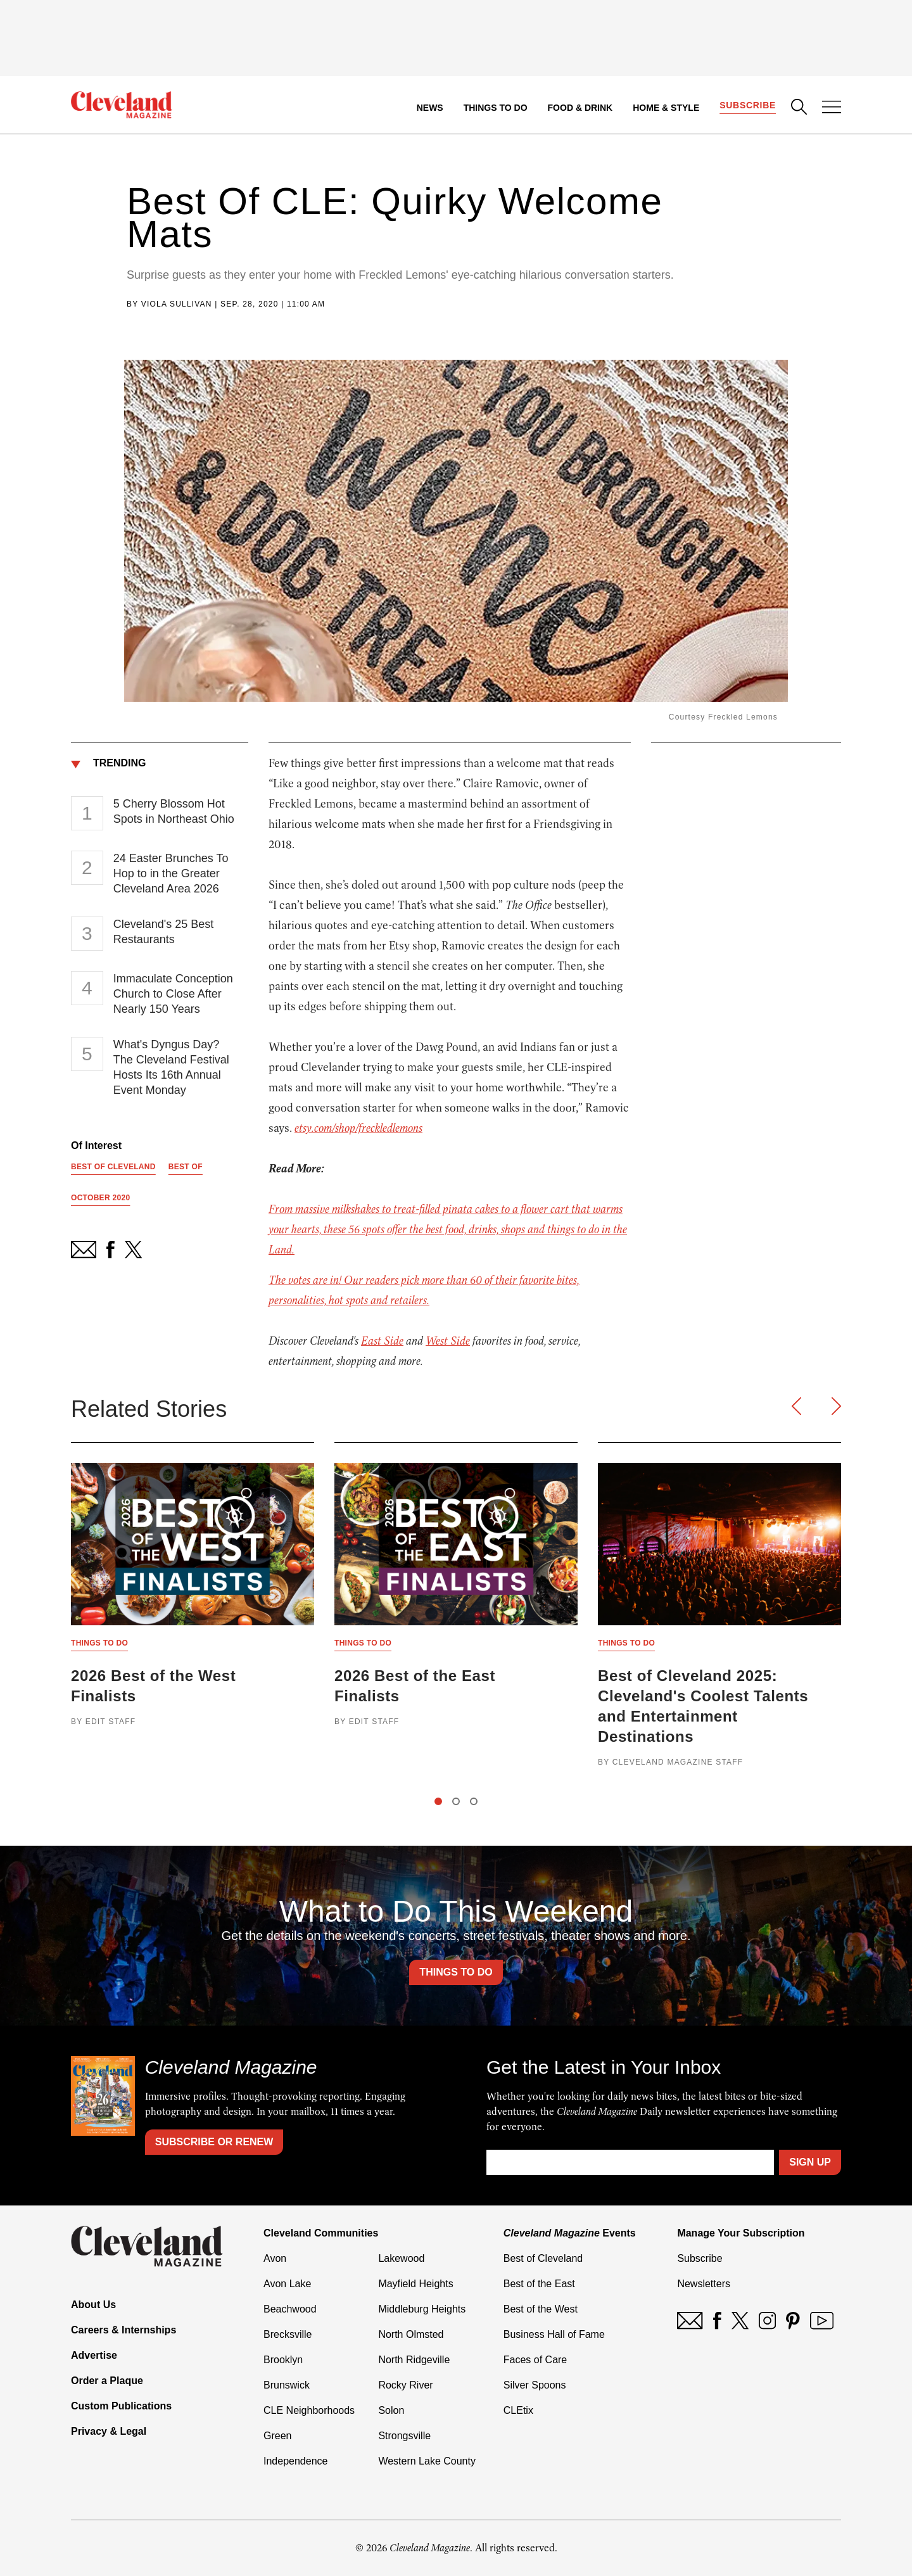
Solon (391, 2410)
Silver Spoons (535, 2385)
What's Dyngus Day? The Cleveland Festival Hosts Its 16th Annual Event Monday (171, 1067)
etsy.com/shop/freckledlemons (358, 1128)
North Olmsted (410, 2334)
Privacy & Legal (108, 2431)
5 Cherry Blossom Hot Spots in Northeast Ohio (173, 811)
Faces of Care (535, 2359)
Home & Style (666, 108)
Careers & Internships (123, 2330)
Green (277, 2435)
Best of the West (541, 2309)
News (430, 108)
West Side (448, 1341)
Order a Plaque (107, 2380)
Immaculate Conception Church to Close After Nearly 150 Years (173, 993)
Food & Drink (580, 108)
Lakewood (401, 2258)
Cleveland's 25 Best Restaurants (163, 932)
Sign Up (810, 2162)
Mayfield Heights (415, 2283)
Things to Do (496, 108)
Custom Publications (121, 2406)
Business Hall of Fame (554, 2334)
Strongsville (404, 2435)
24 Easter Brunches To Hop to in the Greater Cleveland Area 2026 (171, 873)
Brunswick (286, 2385)
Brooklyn (283, 2359)
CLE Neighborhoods (309, 2410)
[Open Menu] (831, 108)
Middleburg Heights (422, 2309)
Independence (295, 2461)
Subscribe (747, 105)
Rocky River (405, 2385)
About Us (93, 2304)
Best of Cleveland (543, 2258)
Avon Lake (287, 2283)
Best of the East (539, 2283)
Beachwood (290, 2309)
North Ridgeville (414, 2359)
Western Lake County (427, 2461)
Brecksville (287, 2334)
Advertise (94, 2355)
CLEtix (518, 2410)
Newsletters (703, 2283)
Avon (274, 2258)
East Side (382, 1341)
